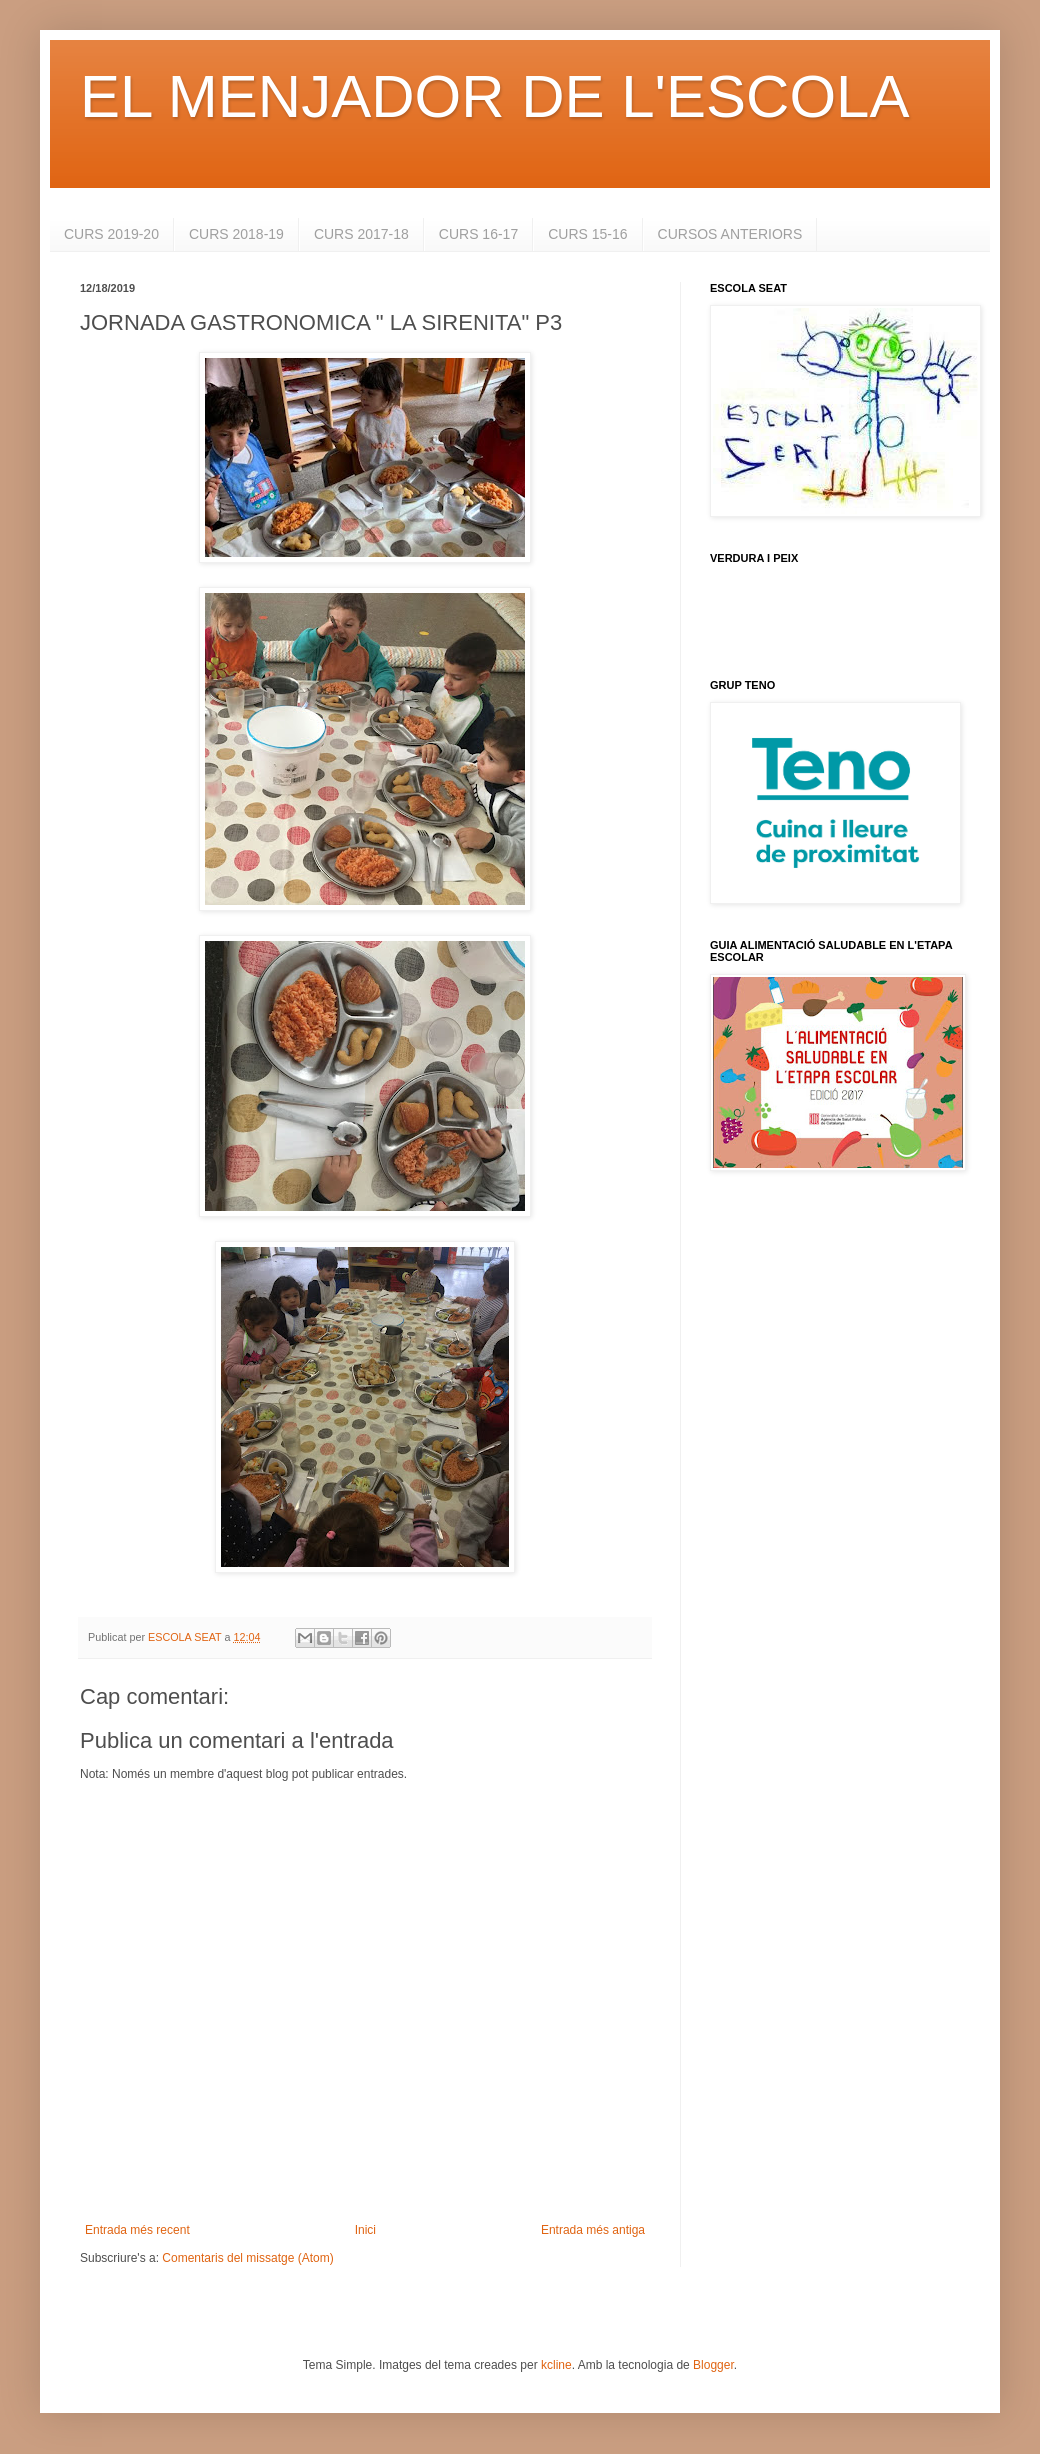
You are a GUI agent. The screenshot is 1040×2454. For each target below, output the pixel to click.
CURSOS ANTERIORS (730, 234)
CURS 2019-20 (111, 234)
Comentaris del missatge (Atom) (247, 2258)
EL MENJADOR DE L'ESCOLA (494, 96)
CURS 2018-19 (236, 234)
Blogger (713, 2365)
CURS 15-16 (587, 234)
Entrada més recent (137, 2230)
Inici (365, 2230)
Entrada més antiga (593, 2230)
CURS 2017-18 (361, 234)
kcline (556, 2365)
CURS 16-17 (478, 234)
